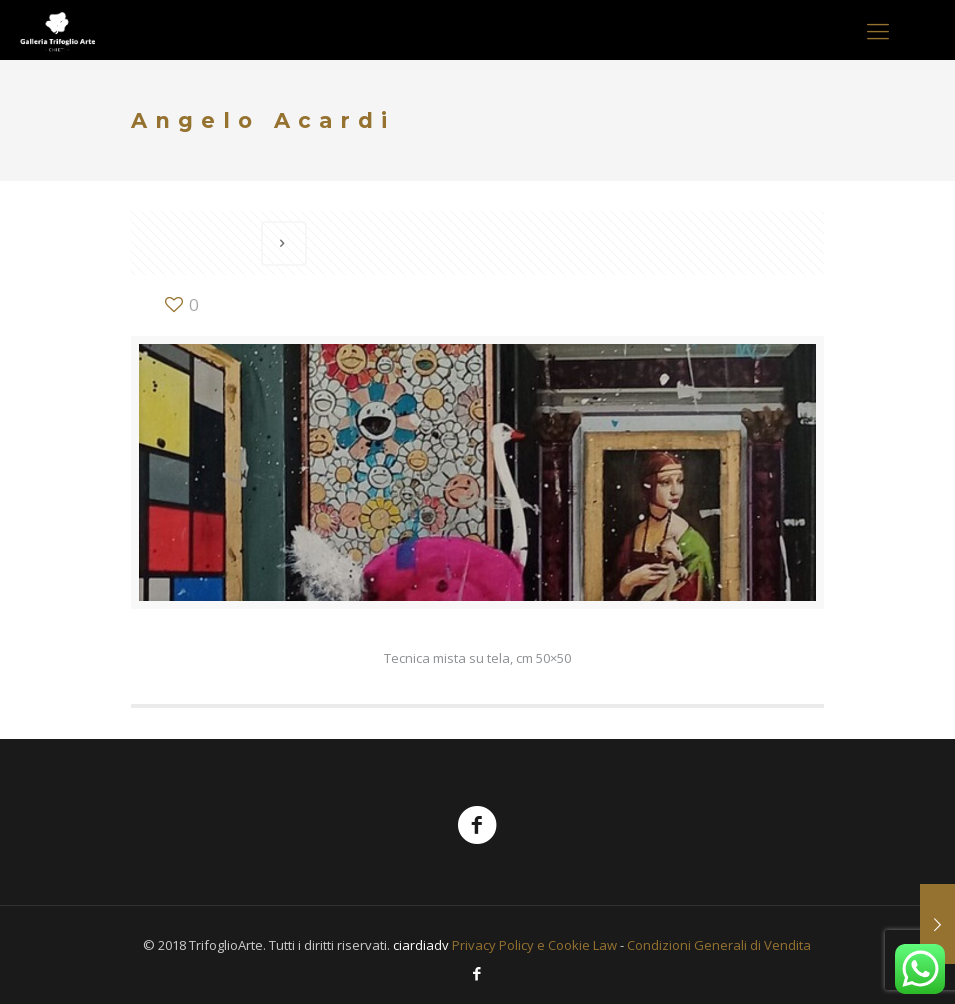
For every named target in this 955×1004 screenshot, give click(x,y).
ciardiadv (421, 945)
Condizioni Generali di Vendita (719, 945)
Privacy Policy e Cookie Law (534, 945)
